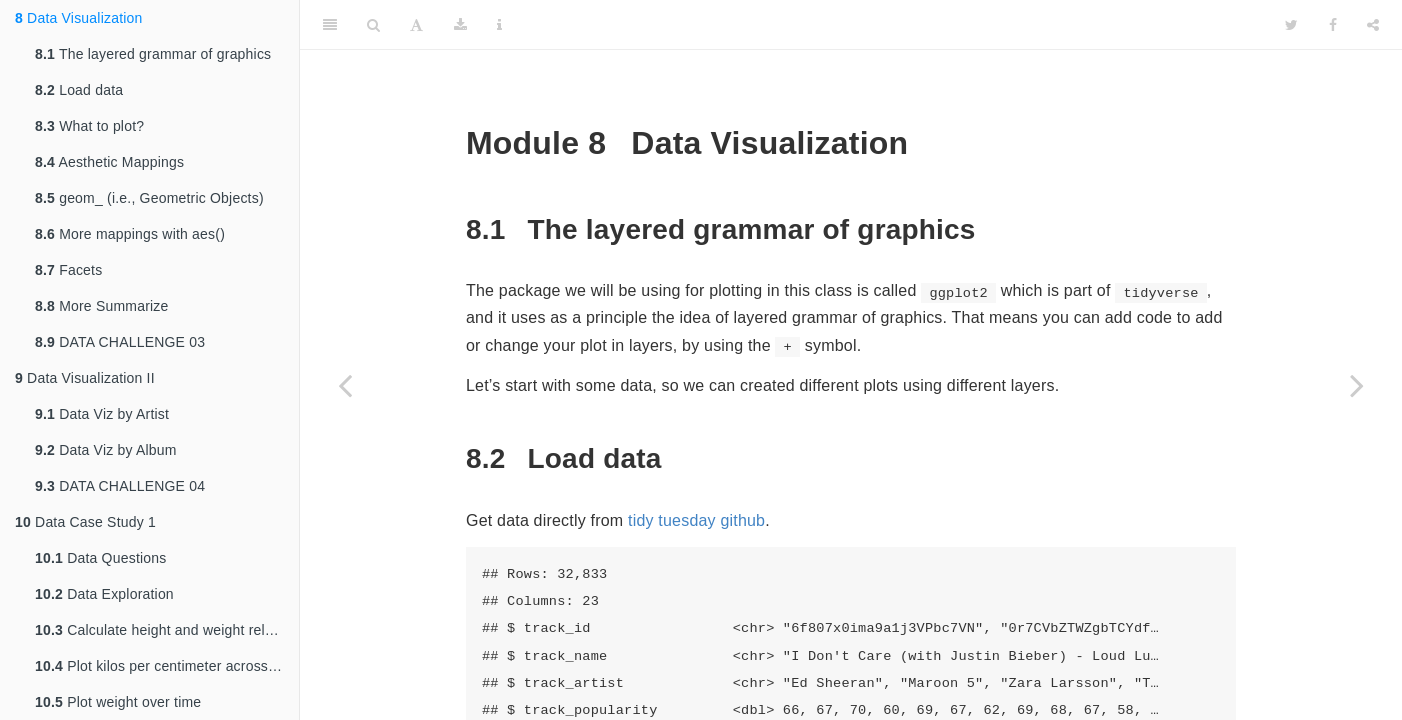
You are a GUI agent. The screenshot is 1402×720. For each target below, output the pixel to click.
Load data (79, 90)
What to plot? (89, 126)
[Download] (460, 25)
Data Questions (100, 558)
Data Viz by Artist (102, 414)
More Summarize (102, 306)
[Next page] (1357, 385)
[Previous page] (345, 385)
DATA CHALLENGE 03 (120, 342)
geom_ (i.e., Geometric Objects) (149, 198)
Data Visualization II (85, 378)
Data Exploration (104, 594)
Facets (68, 270)
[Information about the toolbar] (499, 25)
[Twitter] (1291, 25)
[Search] (373, 25)
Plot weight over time (118, 702)
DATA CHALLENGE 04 (120, 486)
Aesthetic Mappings (109, 162)
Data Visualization (79, 18)
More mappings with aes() (130, 234)
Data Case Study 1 (85, 522)
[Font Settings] (416, 25)
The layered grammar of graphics (153, 54)
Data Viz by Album (106, 450)
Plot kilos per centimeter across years (167, 666)
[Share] (1373, 25)
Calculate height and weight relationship (167, 630)
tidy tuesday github (696, 520)
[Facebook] (1333, 25)
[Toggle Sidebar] (330, 25)
